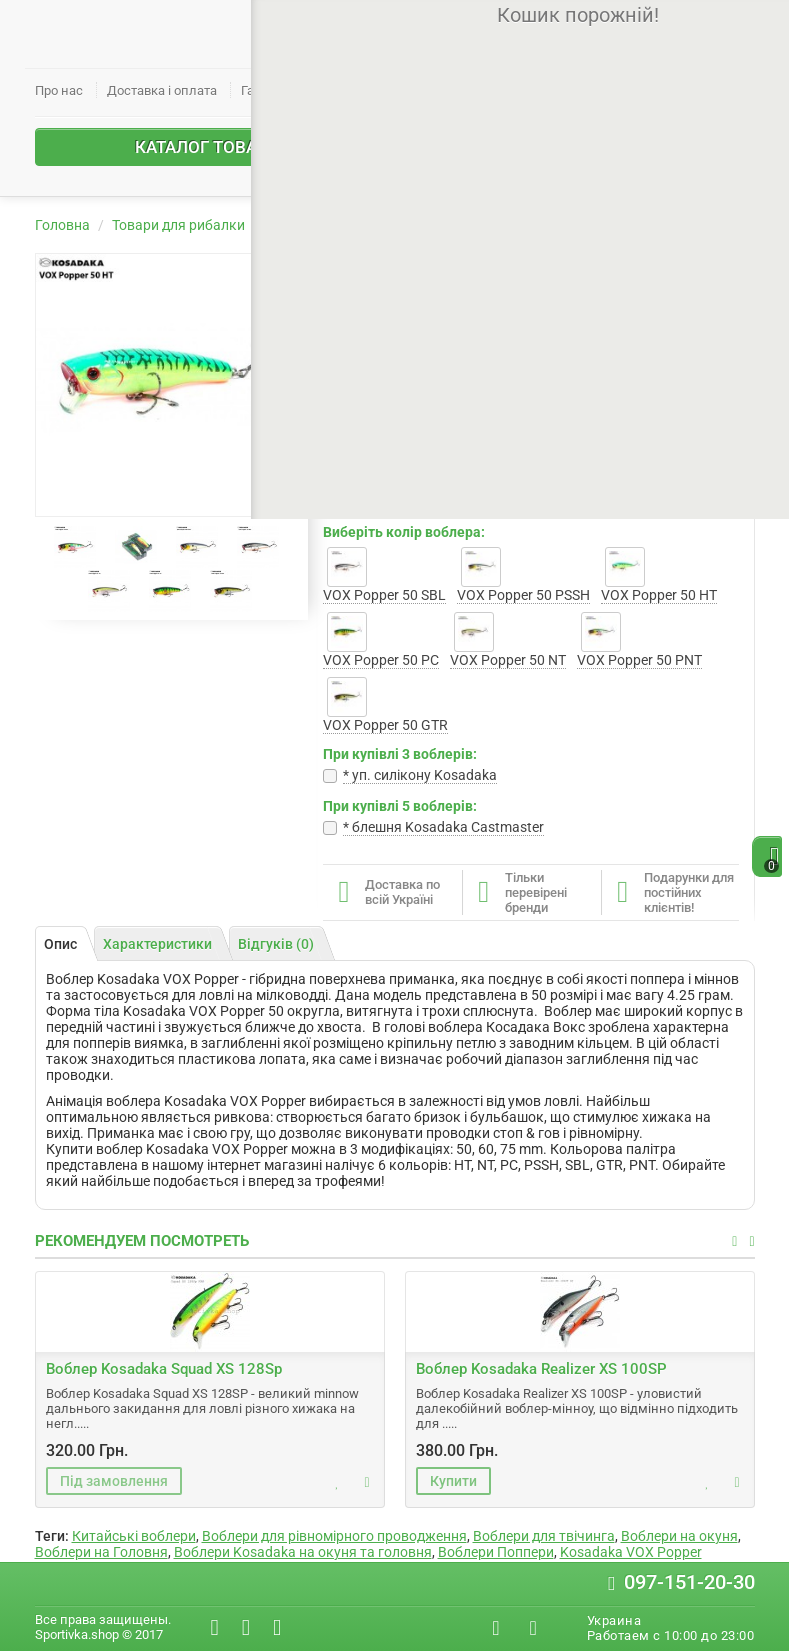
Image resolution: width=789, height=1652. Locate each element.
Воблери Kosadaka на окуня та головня (303, 1552)
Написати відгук (590, 460)
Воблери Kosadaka (406, 225)
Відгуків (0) (276, 944)
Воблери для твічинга (544, 1536)
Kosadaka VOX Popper (631, 1552)
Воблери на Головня (101, 1552)
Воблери (295, 225)
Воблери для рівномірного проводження (334, 1536)
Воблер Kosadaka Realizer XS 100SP (541, 1369)
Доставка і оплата (162, 90)
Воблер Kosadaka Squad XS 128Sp (164, 1369)
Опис (60, 944)
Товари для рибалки (178, 225)
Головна (62, 225)
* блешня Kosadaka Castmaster (443, 827)
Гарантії (264, 90)
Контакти (340, 90)
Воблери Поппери (496, 1552)
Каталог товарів (254, 147)
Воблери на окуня (679, 1536)
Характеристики (157, 944)
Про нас (59, 90)
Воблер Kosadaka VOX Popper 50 (595, 225)
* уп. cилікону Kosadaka (420, 775)
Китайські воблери (134, 1536)
